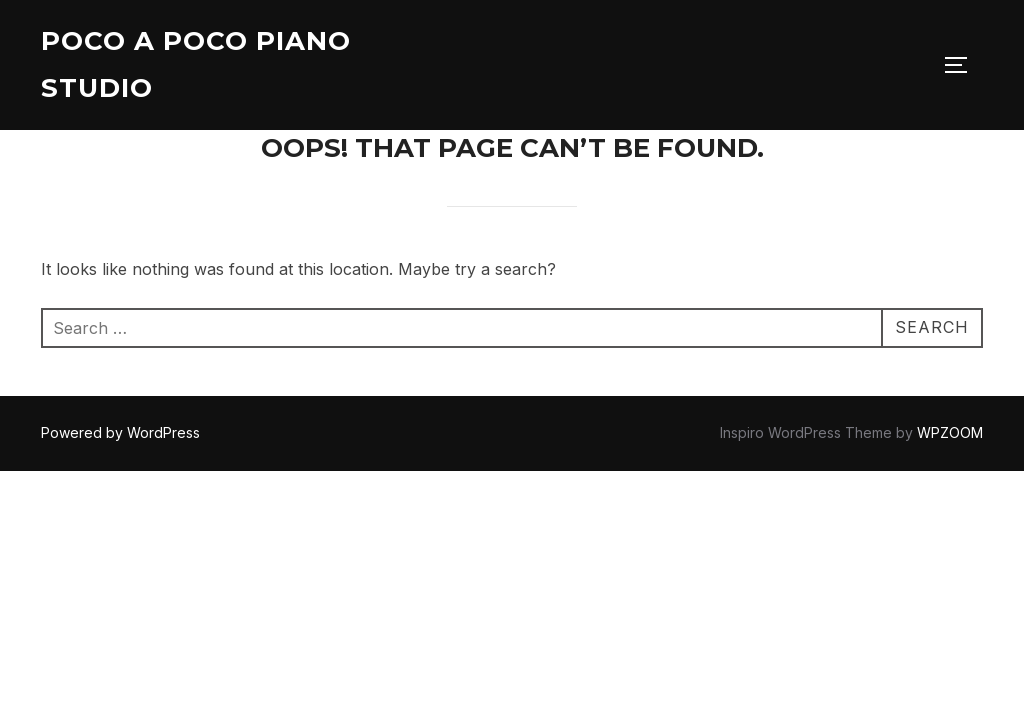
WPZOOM (950, 432)
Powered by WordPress (120, 432)
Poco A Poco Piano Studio (196, 64)
